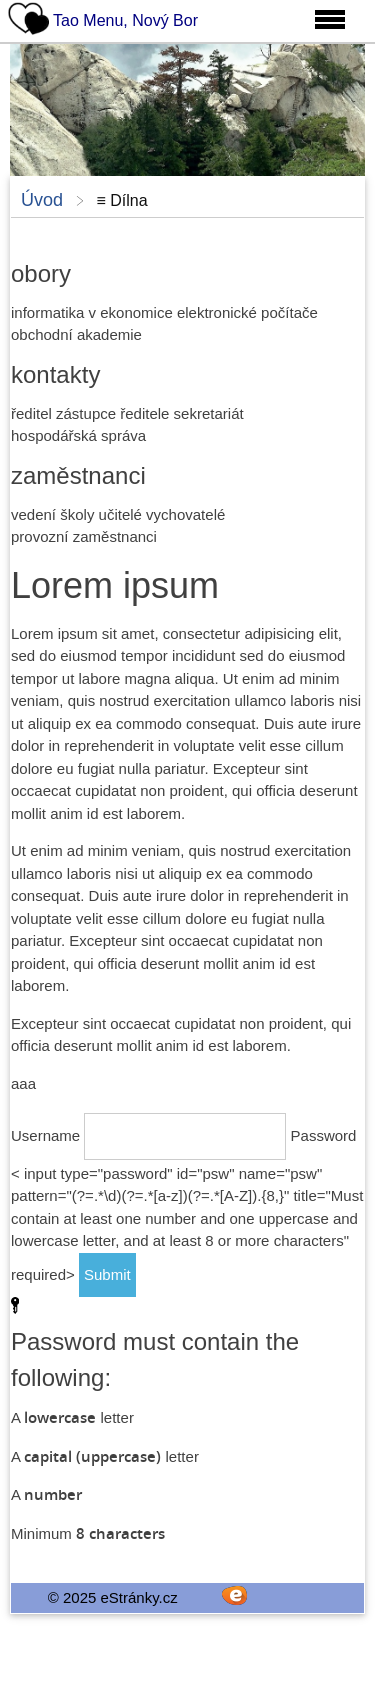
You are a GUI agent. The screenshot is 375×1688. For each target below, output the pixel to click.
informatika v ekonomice (92, 312)
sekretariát (209, 413)
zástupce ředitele (112, 413)
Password (324, 1135)
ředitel (31, 413)
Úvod (42, 200)
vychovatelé (185, 514)
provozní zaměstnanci (84, 536)
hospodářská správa (78, 435)
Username (45, 1135)
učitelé (120, 514)
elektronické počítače (247, 312)
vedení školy (52, 514)
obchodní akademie (76, 334)
